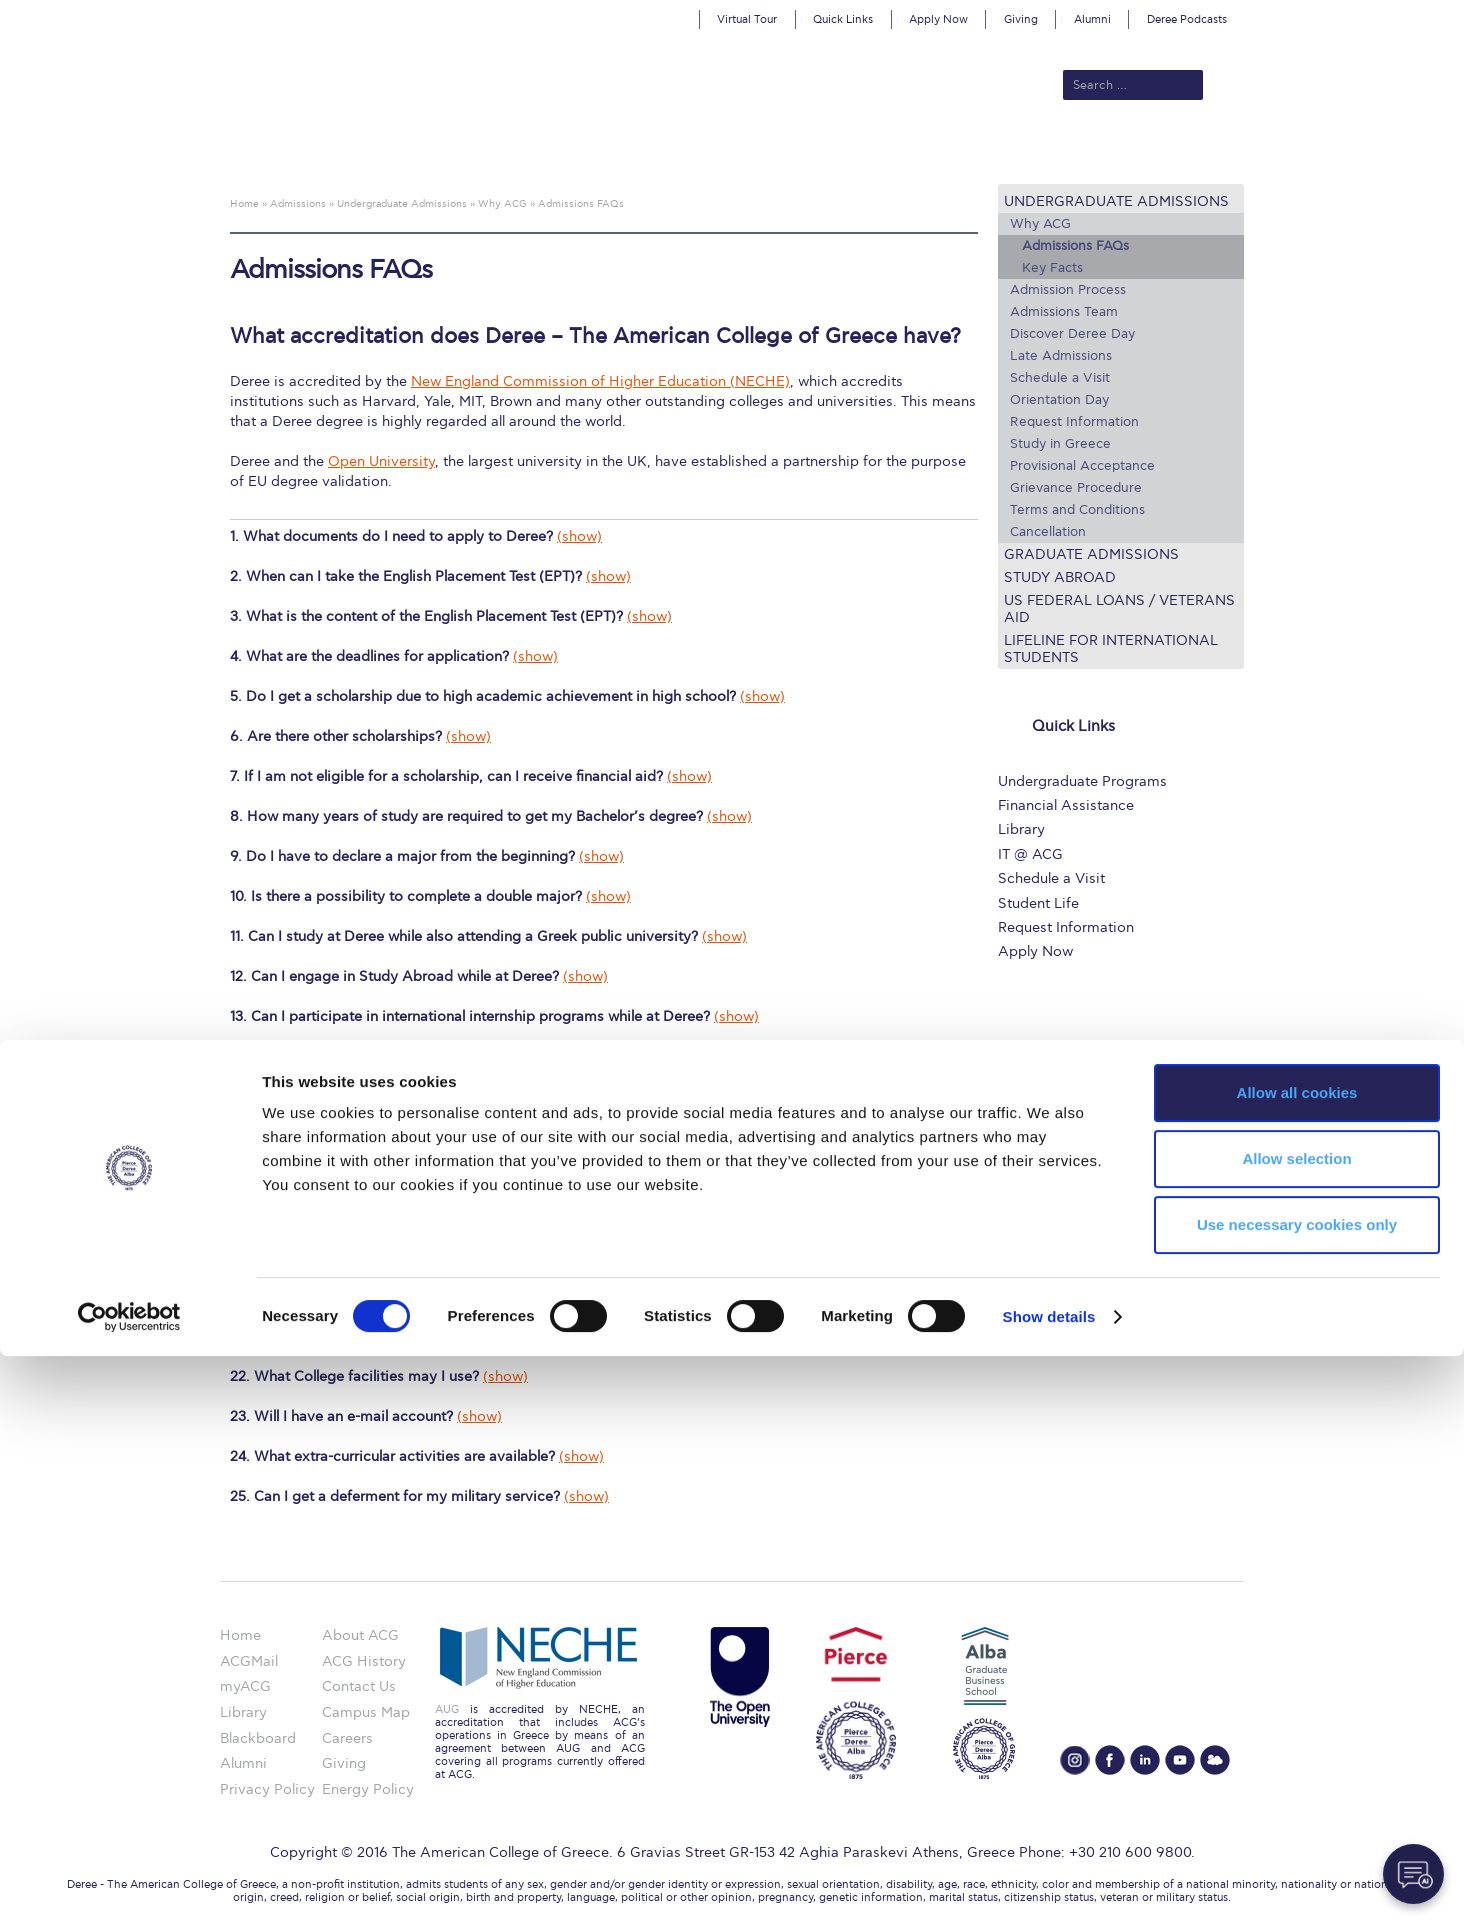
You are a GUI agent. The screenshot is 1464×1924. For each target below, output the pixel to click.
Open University (381, 461)
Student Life (1038, 903)
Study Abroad (1060, 577)
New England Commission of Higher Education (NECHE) (600, 381)
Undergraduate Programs (1082, 781)
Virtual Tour (747, 19)
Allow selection (1296, 1726)
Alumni (1092, 19)
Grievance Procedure (1076, 488)
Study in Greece (1060, 444)
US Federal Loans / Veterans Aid (1119, 609)
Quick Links (843, 19)
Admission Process (1068, 290)
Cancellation (1048, 532)
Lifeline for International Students (1111, 649)
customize (1379, 14)
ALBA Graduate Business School (822, 152)
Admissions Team (1064, 312)
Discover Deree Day (1072, 334)
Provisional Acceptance (1082, 466)
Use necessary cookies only (1297, 1792)
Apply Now (938, 19)
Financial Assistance (1066, 805)
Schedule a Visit (1060, 378)
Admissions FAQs (1075, 246)
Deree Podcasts (1187, 19)
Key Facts (1052, 268)
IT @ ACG (1030, 854)
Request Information (1074, 422)
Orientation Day (1059, 400)
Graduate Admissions (1091, 554)
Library (1021, 829)
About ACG (457, 152)
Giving (1021, 19)
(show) (579, 536)
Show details (1049, 1884)
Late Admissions (1061, 356)
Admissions (553, 152)
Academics (648, 152)
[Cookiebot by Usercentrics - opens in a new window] (129, 1885)
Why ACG (1040, 224)
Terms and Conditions (1077, 510)
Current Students (1025, 152)
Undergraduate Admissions (1116, 201)
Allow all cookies (1297, 1660)
